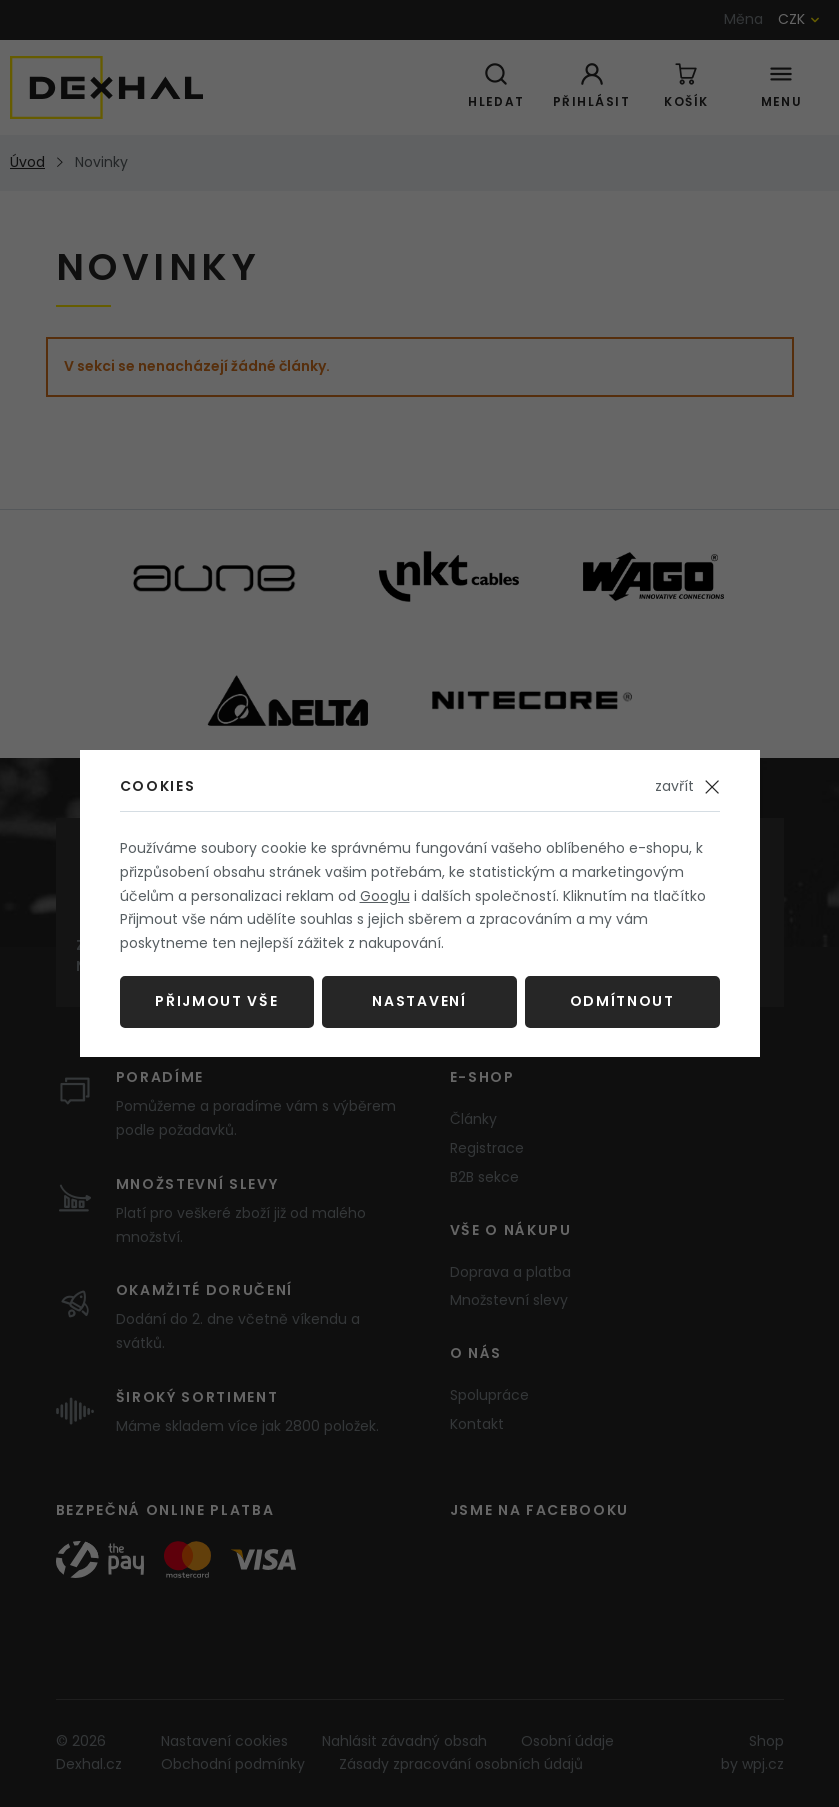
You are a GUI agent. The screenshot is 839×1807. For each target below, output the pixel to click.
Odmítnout (622, 1001)
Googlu (385, 896)
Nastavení (419, 1001)
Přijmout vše (216, 1001)
